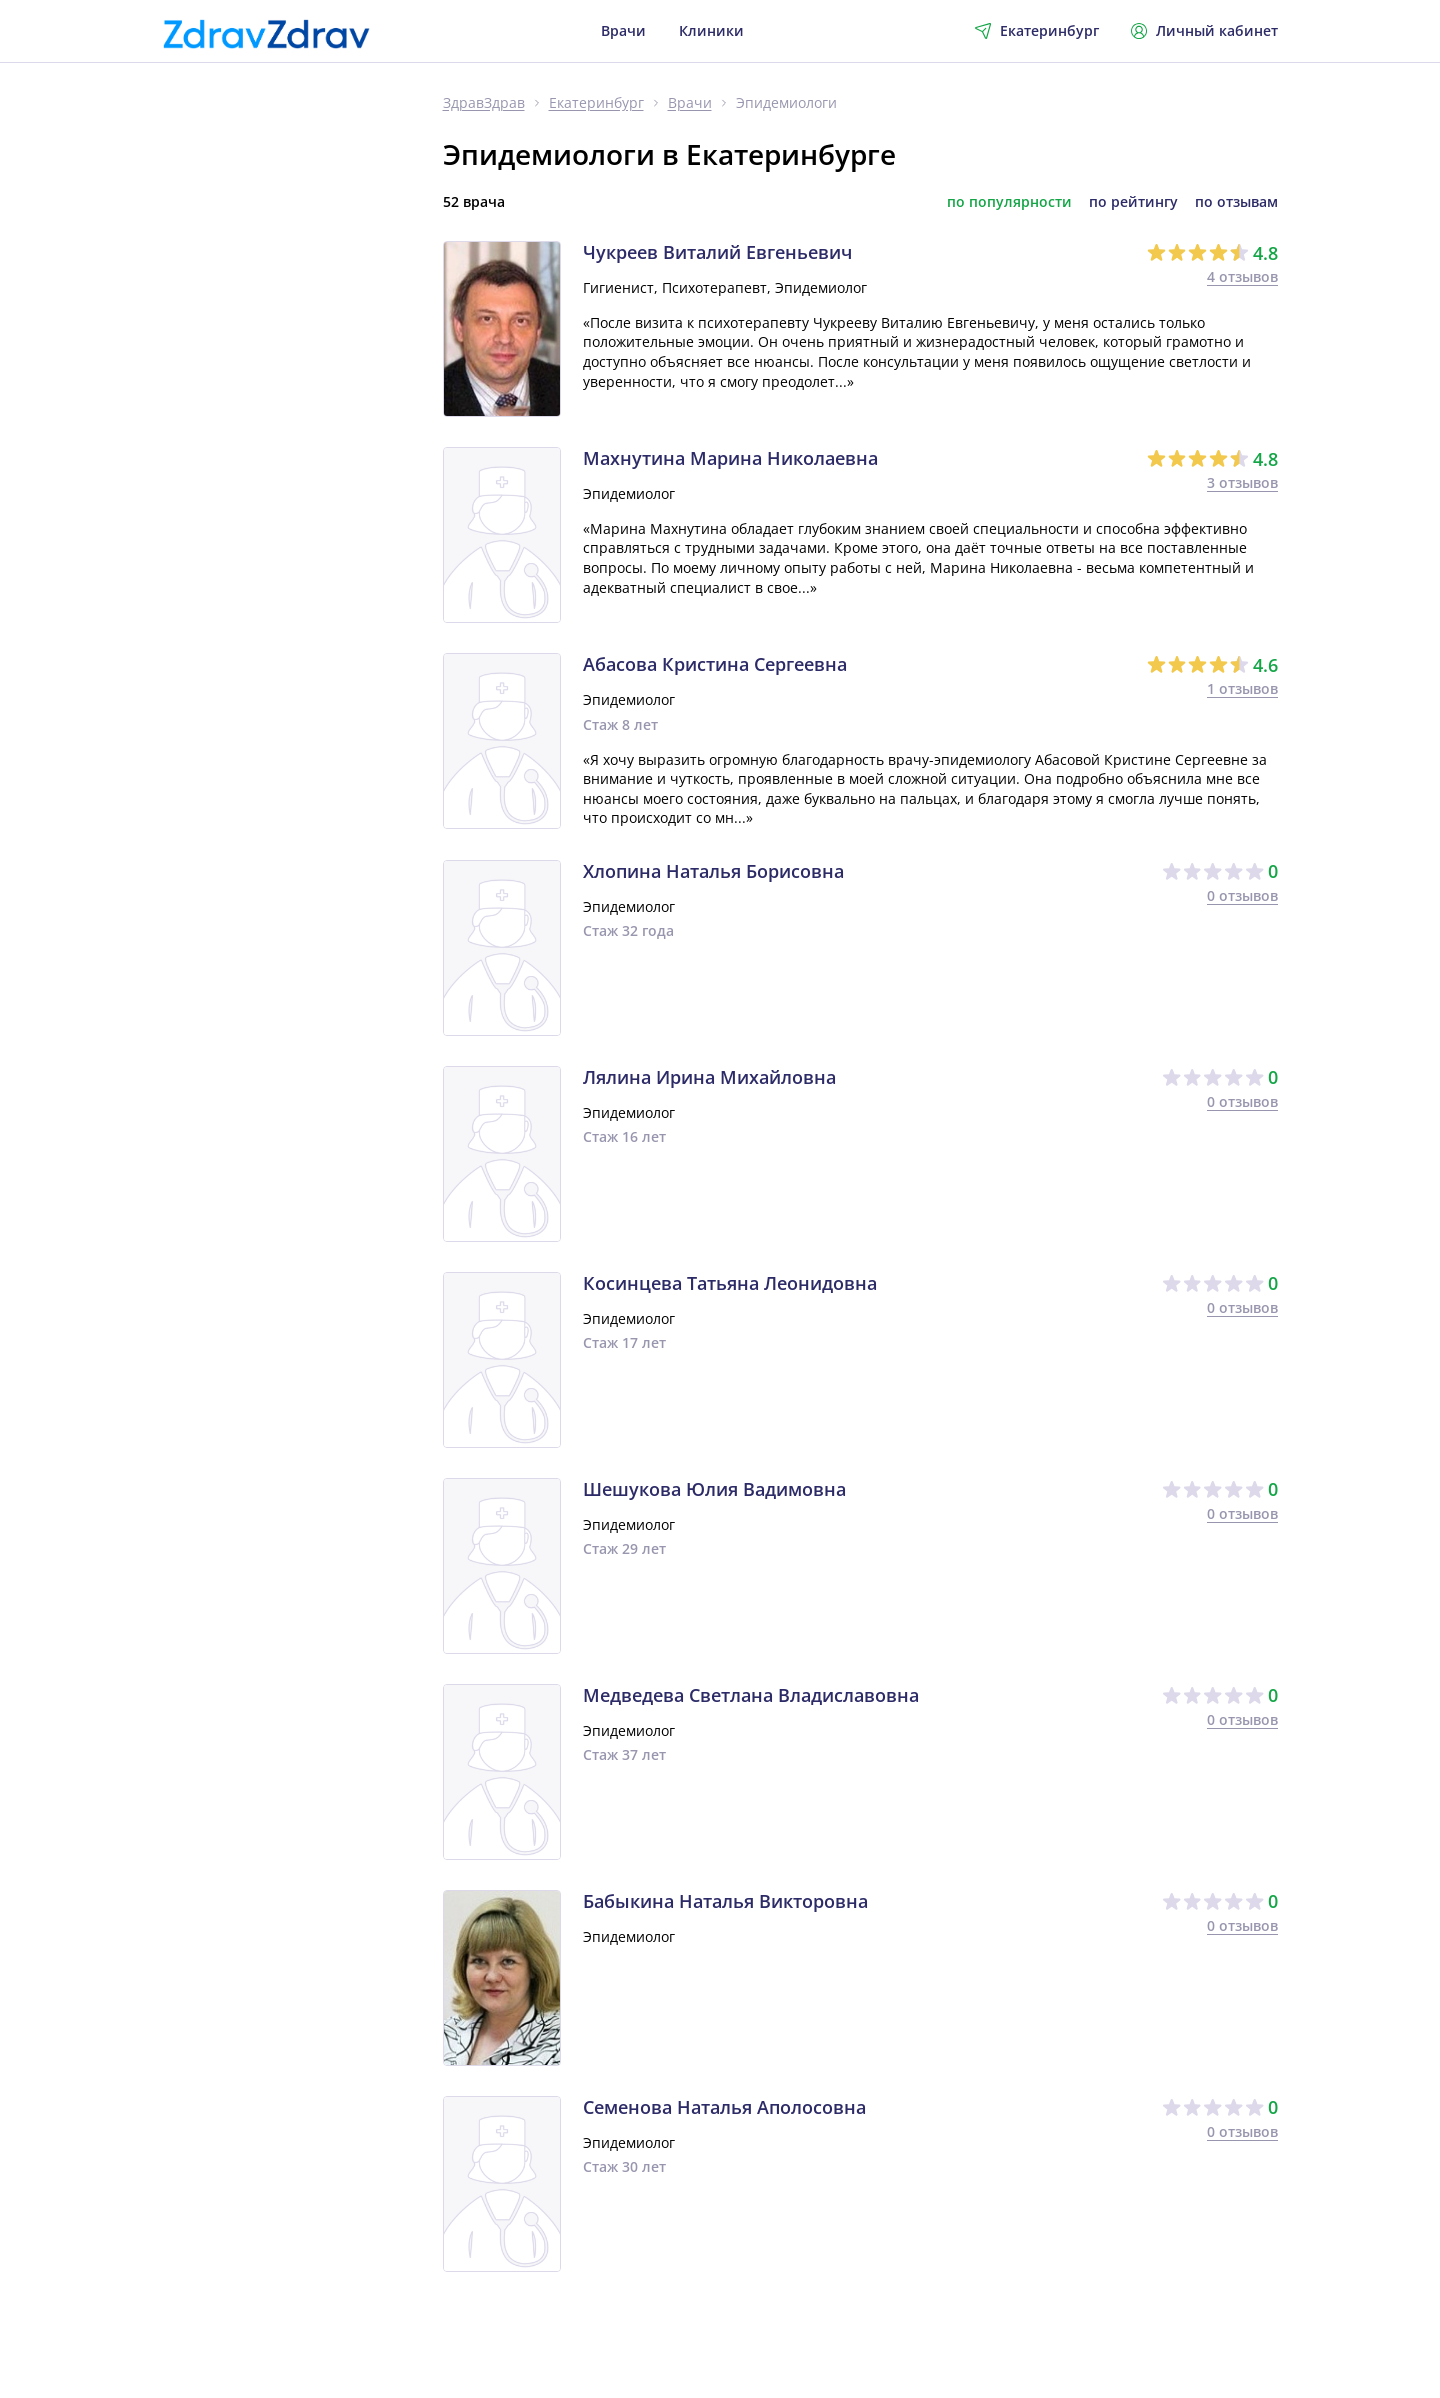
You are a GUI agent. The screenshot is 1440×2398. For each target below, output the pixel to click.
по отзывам (1236, 202)
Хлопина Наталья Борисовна (713, 872)
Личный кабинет (1204, 31)
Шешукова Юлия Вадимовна (714, 1490)
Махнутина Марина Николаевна (730, 459)
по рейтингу (1133, 202)
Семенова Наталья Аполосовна (724, 2108)
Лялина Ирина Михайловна (709, 1078)
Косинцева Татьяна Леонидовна (730, 1284)
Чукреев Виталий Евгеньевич (717, 253)
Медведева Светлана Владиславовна (751, 1696)
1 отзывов (1242, 688)
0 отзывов (1242, 895)
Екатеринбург (596, 103)
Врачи (623, 31)
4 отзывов (1242, 276)
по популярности (1009, 202)
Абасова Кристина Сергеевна (715, 665)
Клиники (711, 31)
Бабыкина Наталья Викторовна (725, 1902)
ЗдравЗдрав (484, 103)
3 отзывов (1242, 482)
